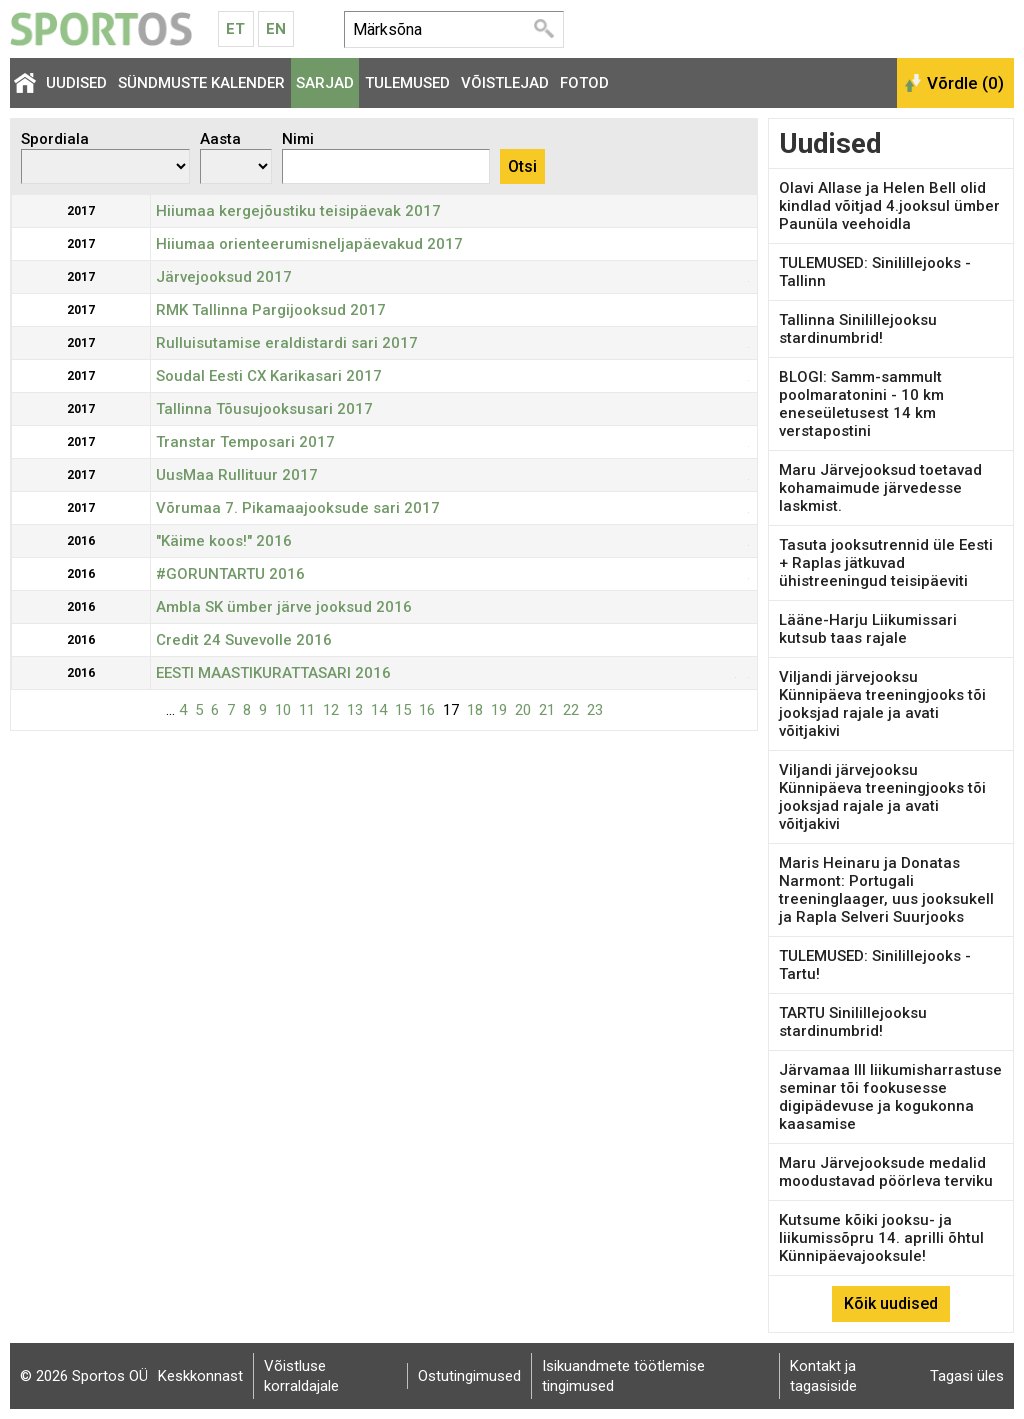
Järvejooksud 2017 (224, 277)
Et (235, 29)
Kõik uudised (891, 1303)
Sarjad (325, 83)
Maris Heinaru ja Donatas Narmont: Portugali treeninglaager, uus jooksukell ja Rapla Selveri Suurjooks (886, 890)
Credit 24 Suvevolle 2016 (244, 640)
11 (307, 710)
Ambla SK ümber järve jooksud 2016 (284, 607)
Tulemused (407, 83)
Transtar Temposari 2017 (245, 442)
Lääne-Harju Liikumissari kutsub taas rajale (868, 629)
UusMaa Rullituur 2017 (237, 475)
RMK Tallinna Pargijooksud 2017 (271, 310)
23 (595, 710)
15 (403, 710)
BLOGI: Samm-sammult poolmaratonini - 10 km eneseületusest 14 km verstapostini (861, 404)
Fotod (584, 83)
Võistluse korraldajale (301, 1376)
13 (355, 710)
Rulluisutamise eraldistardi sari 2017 (287, 343)
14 (379, 710)
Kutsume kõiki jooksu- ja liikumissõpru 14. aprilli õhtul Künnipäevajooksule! (881, 1238)
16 (427, 710)
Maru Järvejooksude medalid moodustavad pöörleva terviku (886, 1172)
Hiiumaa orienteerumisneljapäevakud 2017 (309, 244)
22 (571, 710)
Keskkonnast (200, 1376)
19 (499, 710)
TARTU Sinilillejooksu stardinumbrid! (853, 1022)
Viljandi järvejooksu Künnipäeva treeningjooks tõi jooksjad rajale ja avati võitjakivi (882, 704)
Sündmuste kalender (201, 83)
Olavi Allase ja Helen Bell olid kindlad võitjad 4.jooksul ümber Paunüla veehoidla (889, 206)
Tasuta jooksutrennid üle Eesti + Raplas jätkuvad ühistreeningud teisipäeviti (886, 563)
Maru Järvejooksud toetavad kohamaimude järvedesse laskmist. (880, 488)
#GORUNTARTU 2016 (230, 574)
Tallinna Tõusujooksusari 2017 (264, 409)
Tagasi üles (967, 1376)
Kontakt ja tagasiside (823, 1376)
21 (547, 710)
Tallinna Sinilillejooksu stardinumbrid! (858, 329)
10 (283, 710)
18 (475, 710)
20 (523, 710)
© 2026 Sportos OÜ (84, 1376)
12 (331, 710)
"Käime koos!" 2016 (224, 541)
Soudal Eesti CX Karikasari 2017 (269, 376)
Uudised (76, 83)
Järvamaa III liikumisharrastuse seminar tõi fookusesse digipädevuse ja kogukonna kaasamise (890, 1097)
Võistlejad (505, 83)
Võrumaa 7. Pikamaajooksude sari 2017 (298, 508)
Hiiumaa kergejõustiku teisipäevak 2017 (298, 211)
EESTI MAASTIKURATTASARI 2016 (273, 673)
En (276, 29)
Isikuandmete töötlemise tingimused (623, 1376)
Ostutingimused (469, 1376)
